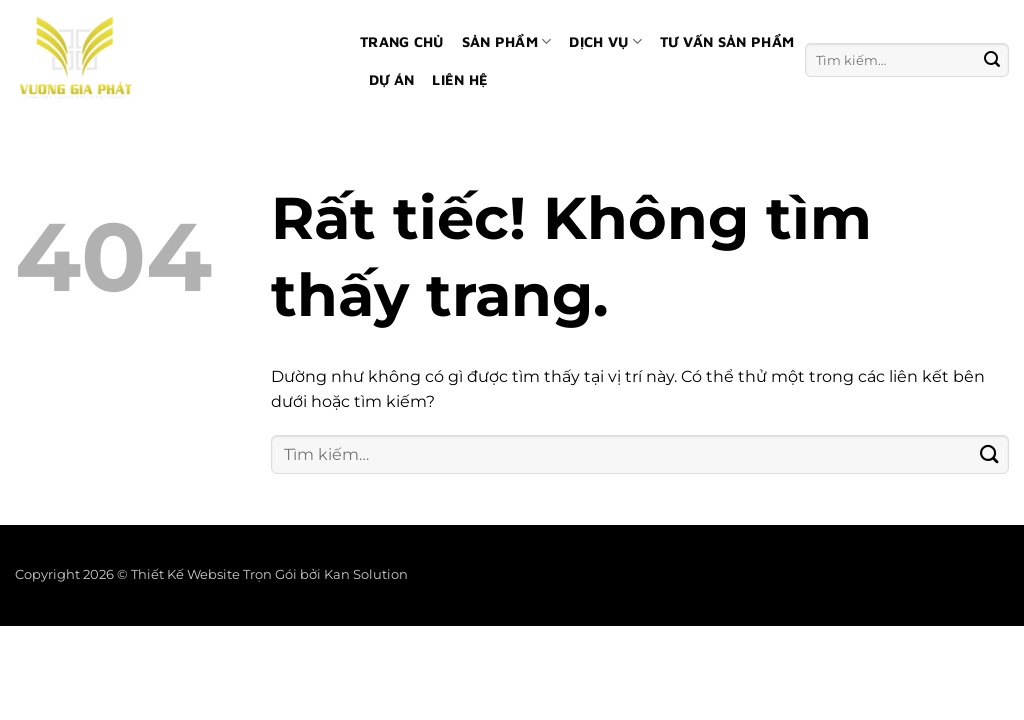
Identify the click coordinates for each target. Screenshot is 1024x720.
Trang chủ (402, 41)
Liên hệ (460, 79)
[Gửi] (992, 59)
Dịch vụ (605, 41)
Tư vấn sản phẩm (727, 41)
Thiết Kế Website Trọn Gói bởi (227, 574)
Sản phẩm (507, 41)
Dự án (391, 79)
